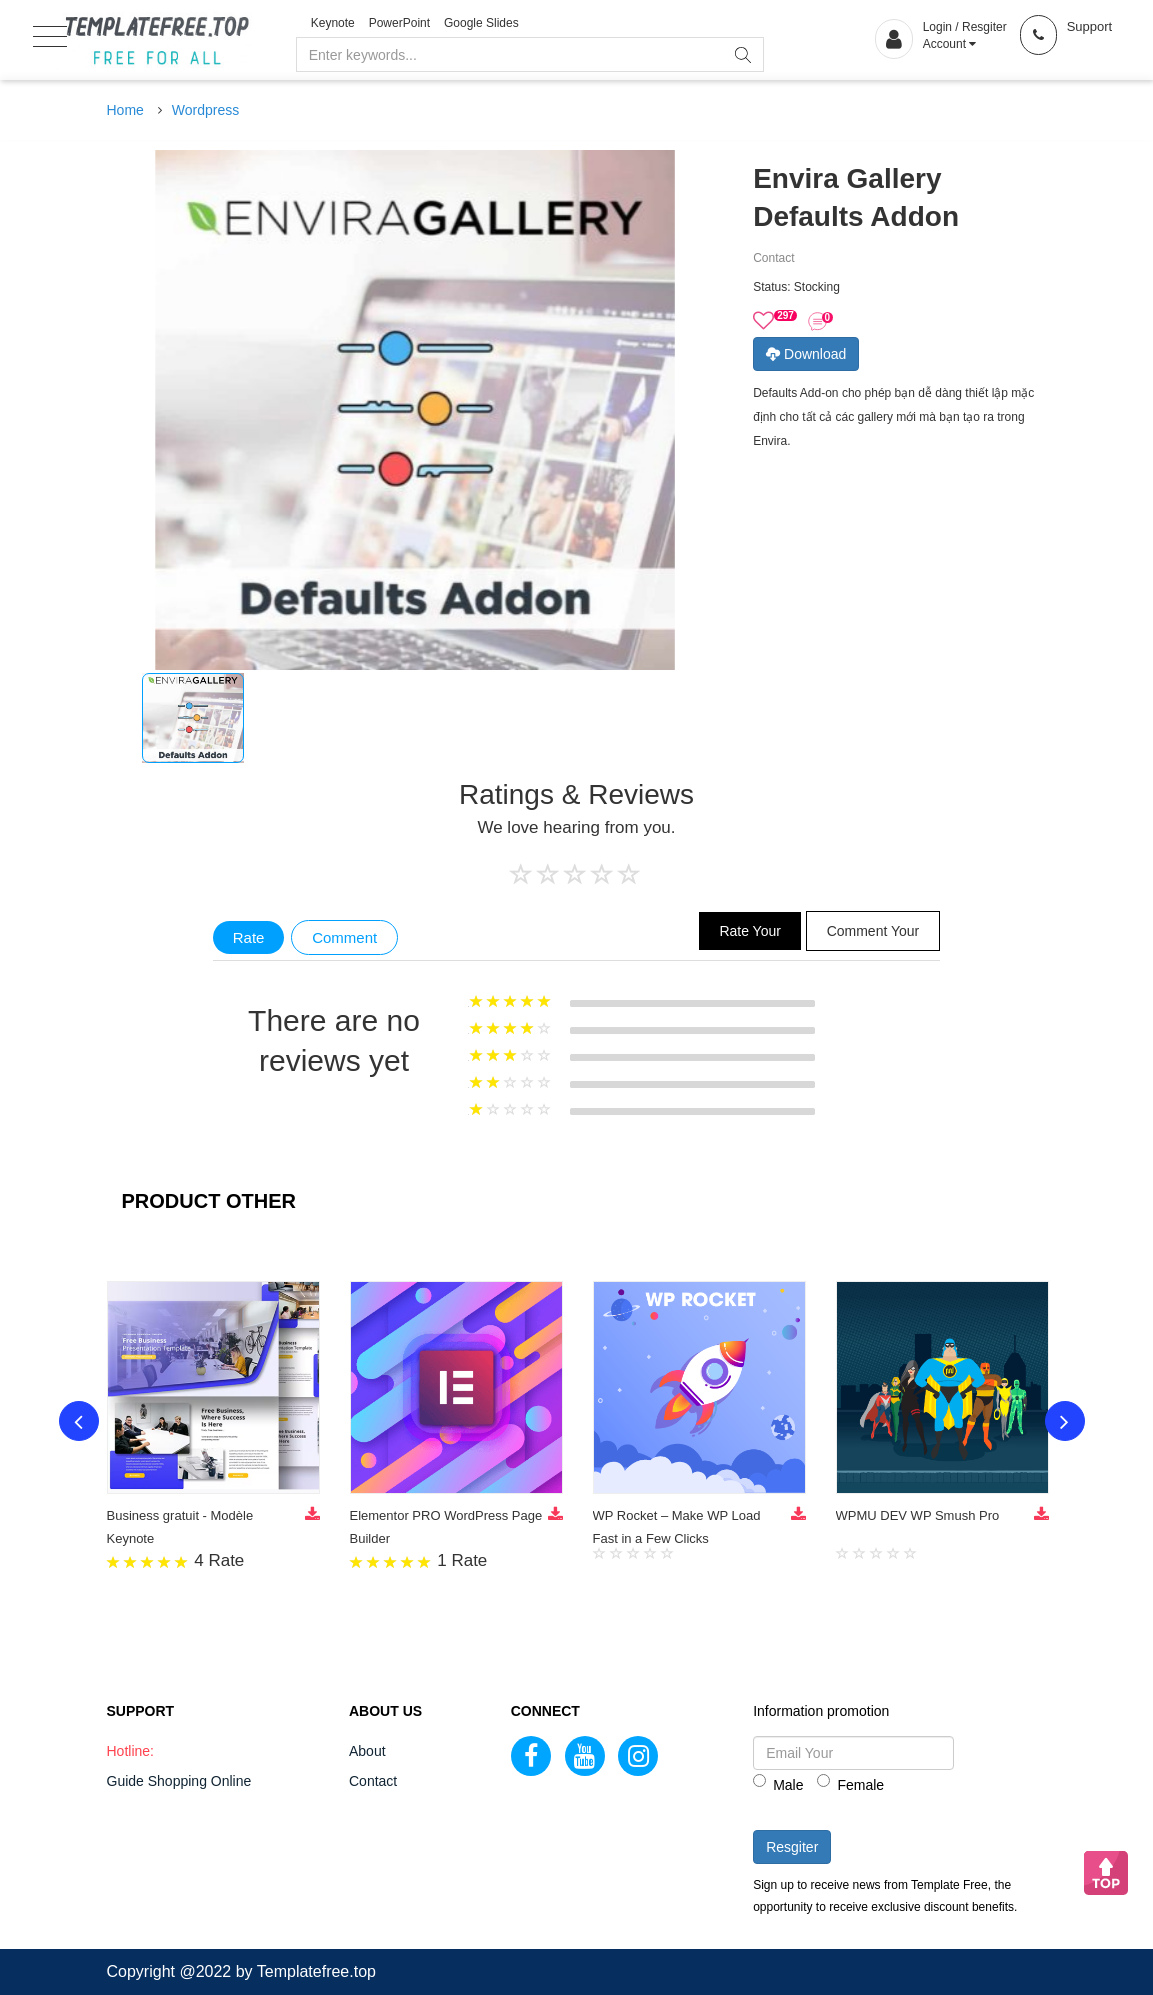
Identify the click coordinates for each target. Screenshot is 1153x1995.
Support (1090, 26)
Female (850, 1783)
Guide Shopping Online (179, 1781)
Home (125, 110)
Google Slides (481, 23)
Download (806, 354)
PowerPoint (399, 23)
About (367, 1751)
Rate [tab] (249, 937)
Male (778, 1783)
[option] (193, 718)
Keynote (333, 23)
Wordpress (205, 110)
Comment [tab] (344, 937)
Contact (373, 1781)
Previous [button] (79, 1421)
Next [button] (1065, 1421)
